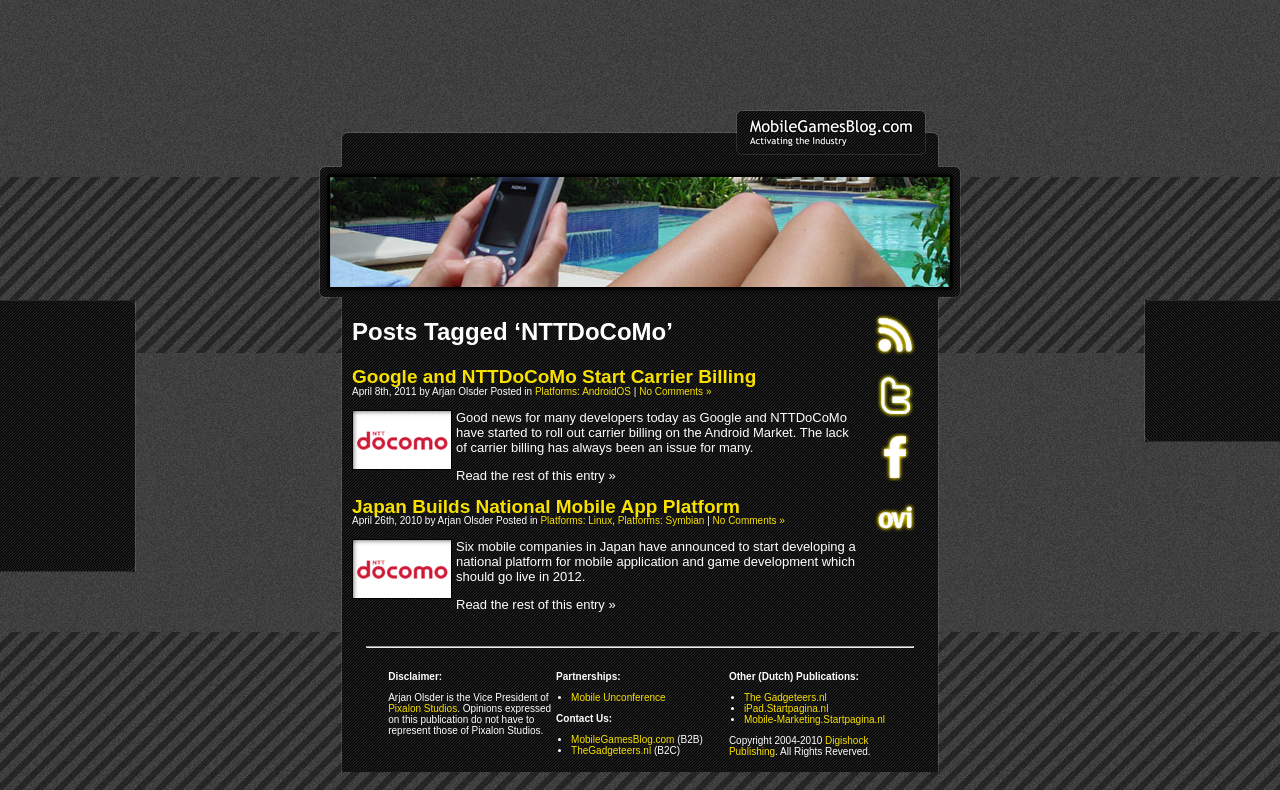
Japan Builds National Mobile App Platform (546, 506)
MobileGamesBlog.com (622, 739)
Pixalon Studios (422, 708)
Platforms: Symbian (661, 520)
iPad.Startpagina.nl (786, 708)
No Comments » (675, 391)
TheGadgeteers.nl (611, 750)
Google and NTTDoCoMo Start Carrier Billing (554, 376)
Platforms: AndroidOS (583, 391)
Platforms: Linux (576, 520)
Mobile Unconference (618, 697)
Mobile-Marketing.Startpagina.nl (814, 719)
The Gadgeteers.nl (785, 697)
